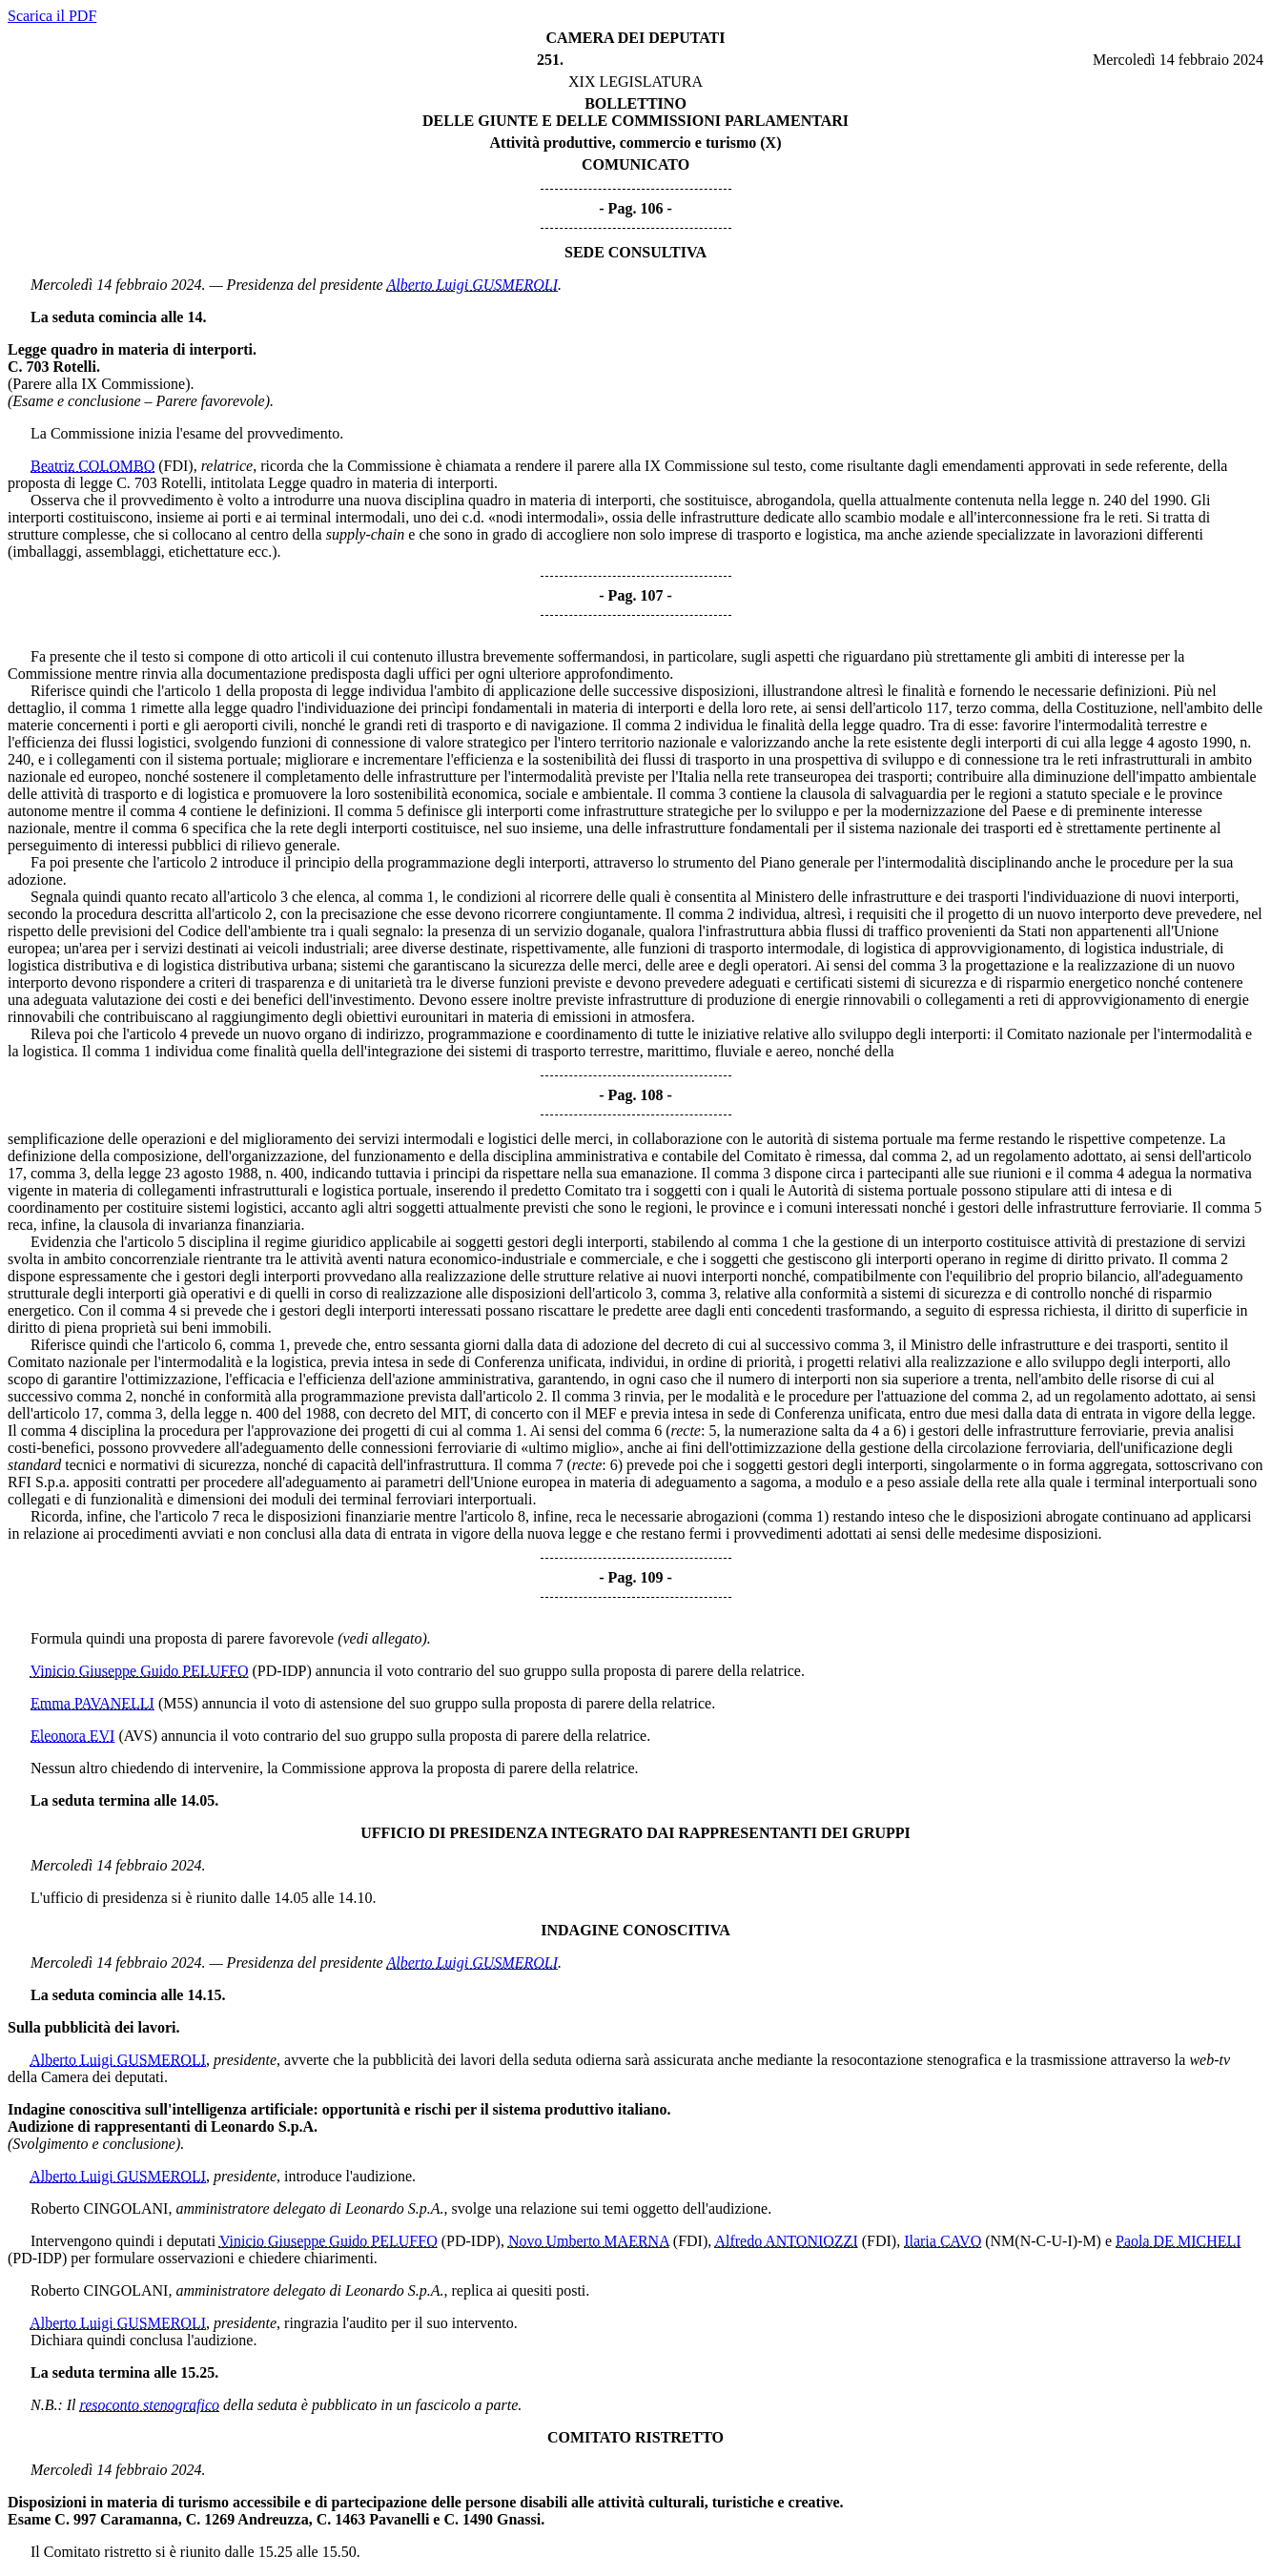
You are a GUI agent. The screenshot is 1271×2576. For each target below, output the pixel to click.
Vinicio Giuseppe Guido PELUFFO (140, 1671)
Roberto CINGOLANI (99, 2208)
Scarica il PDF (52, 16)
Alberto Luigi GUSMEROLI (472, 284)
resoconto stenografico (150, 2405)
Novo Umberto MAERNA (588, 2241)
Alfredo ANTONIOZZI (785, 2241)
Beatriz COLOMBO (92, 466)
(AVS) (137, 1736)
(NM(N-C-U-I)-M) (1043, 2241)
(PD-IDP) (282, 1671)
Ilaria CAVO (942, 2241)
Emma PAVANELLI (92, 1703)
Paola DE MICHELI (1178, 2241)
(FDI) (175, 466)
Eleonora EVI (72, 1736)
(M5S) (178, 1703)
